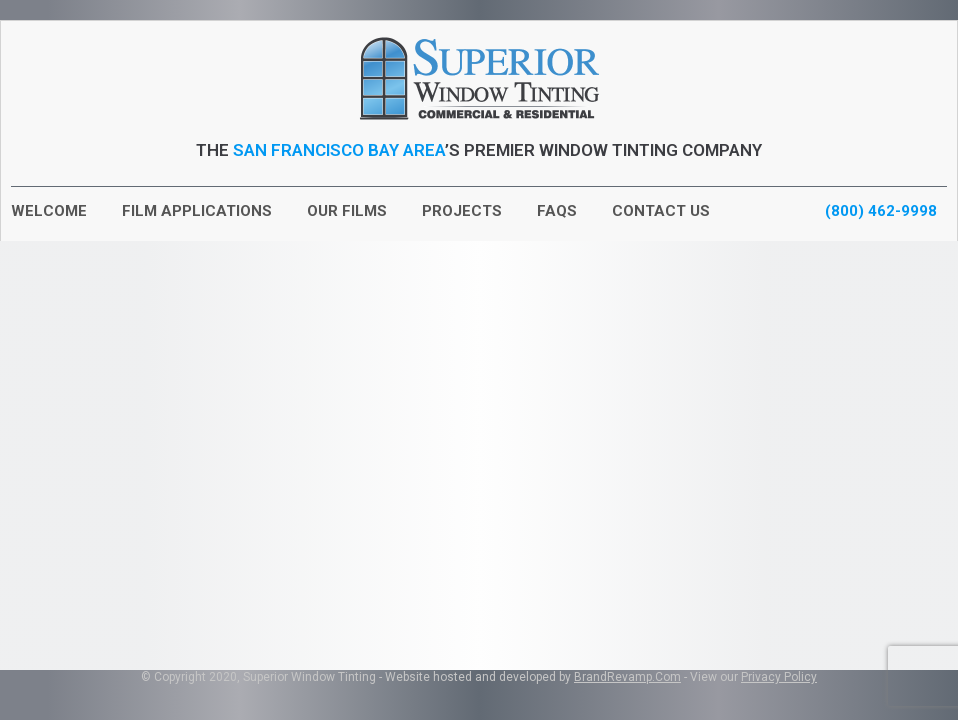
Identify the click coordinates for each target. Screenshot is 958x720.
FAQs (557, 211)
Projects (462, 211)
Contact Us (661, 211)
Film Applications (197, 211)
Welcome (49, 211)
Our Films (347, 211)
